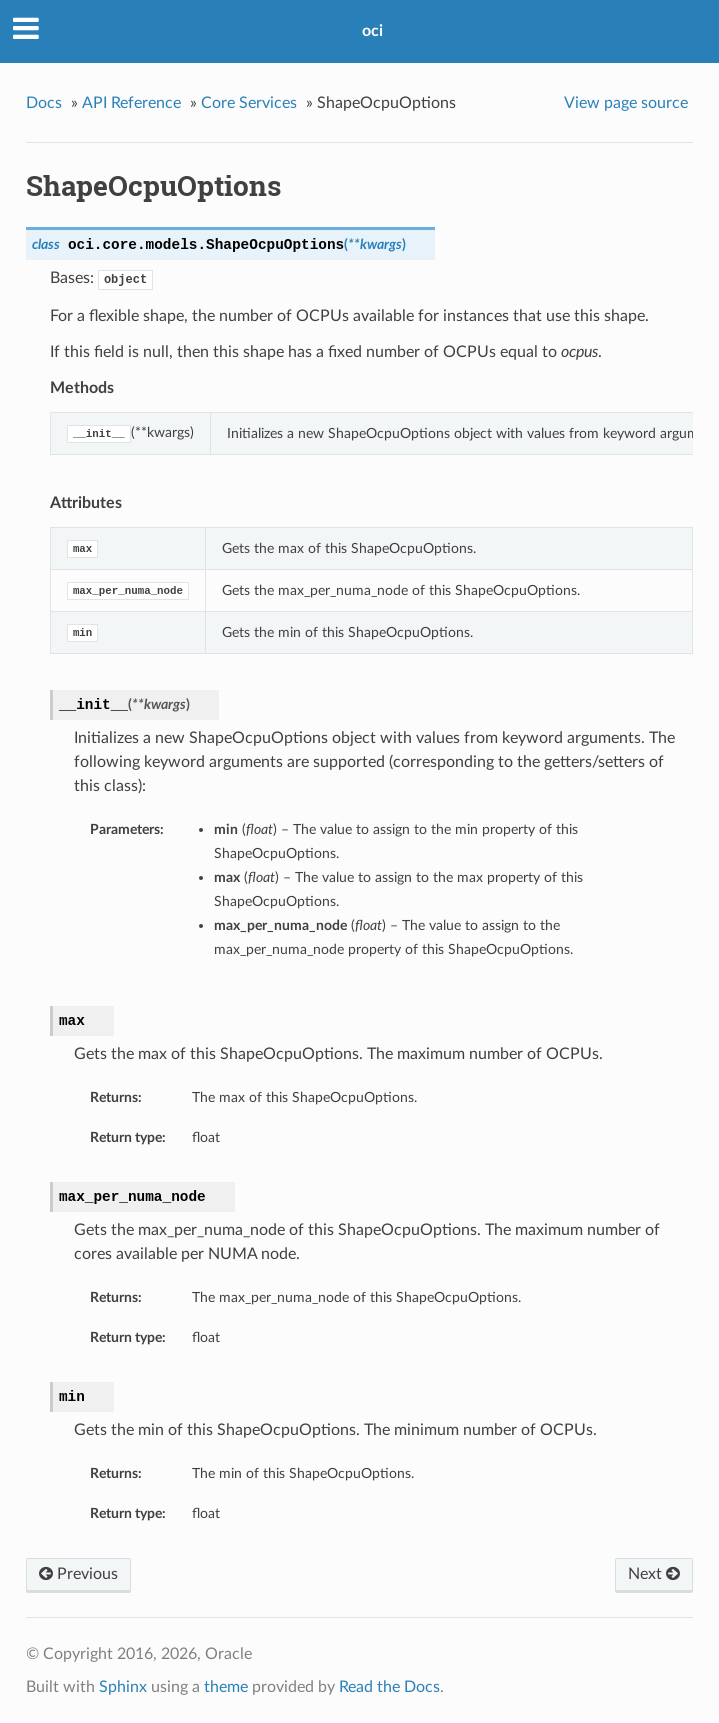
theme (226, 1687)
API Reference (131, 103)
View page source (626, 103)
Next (654, 1574)
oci (372, 31)
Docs (44, 103)
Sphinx (123, 1687)
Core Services (249, 103)
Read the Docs (389, 1687)
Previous (78, 1574)
